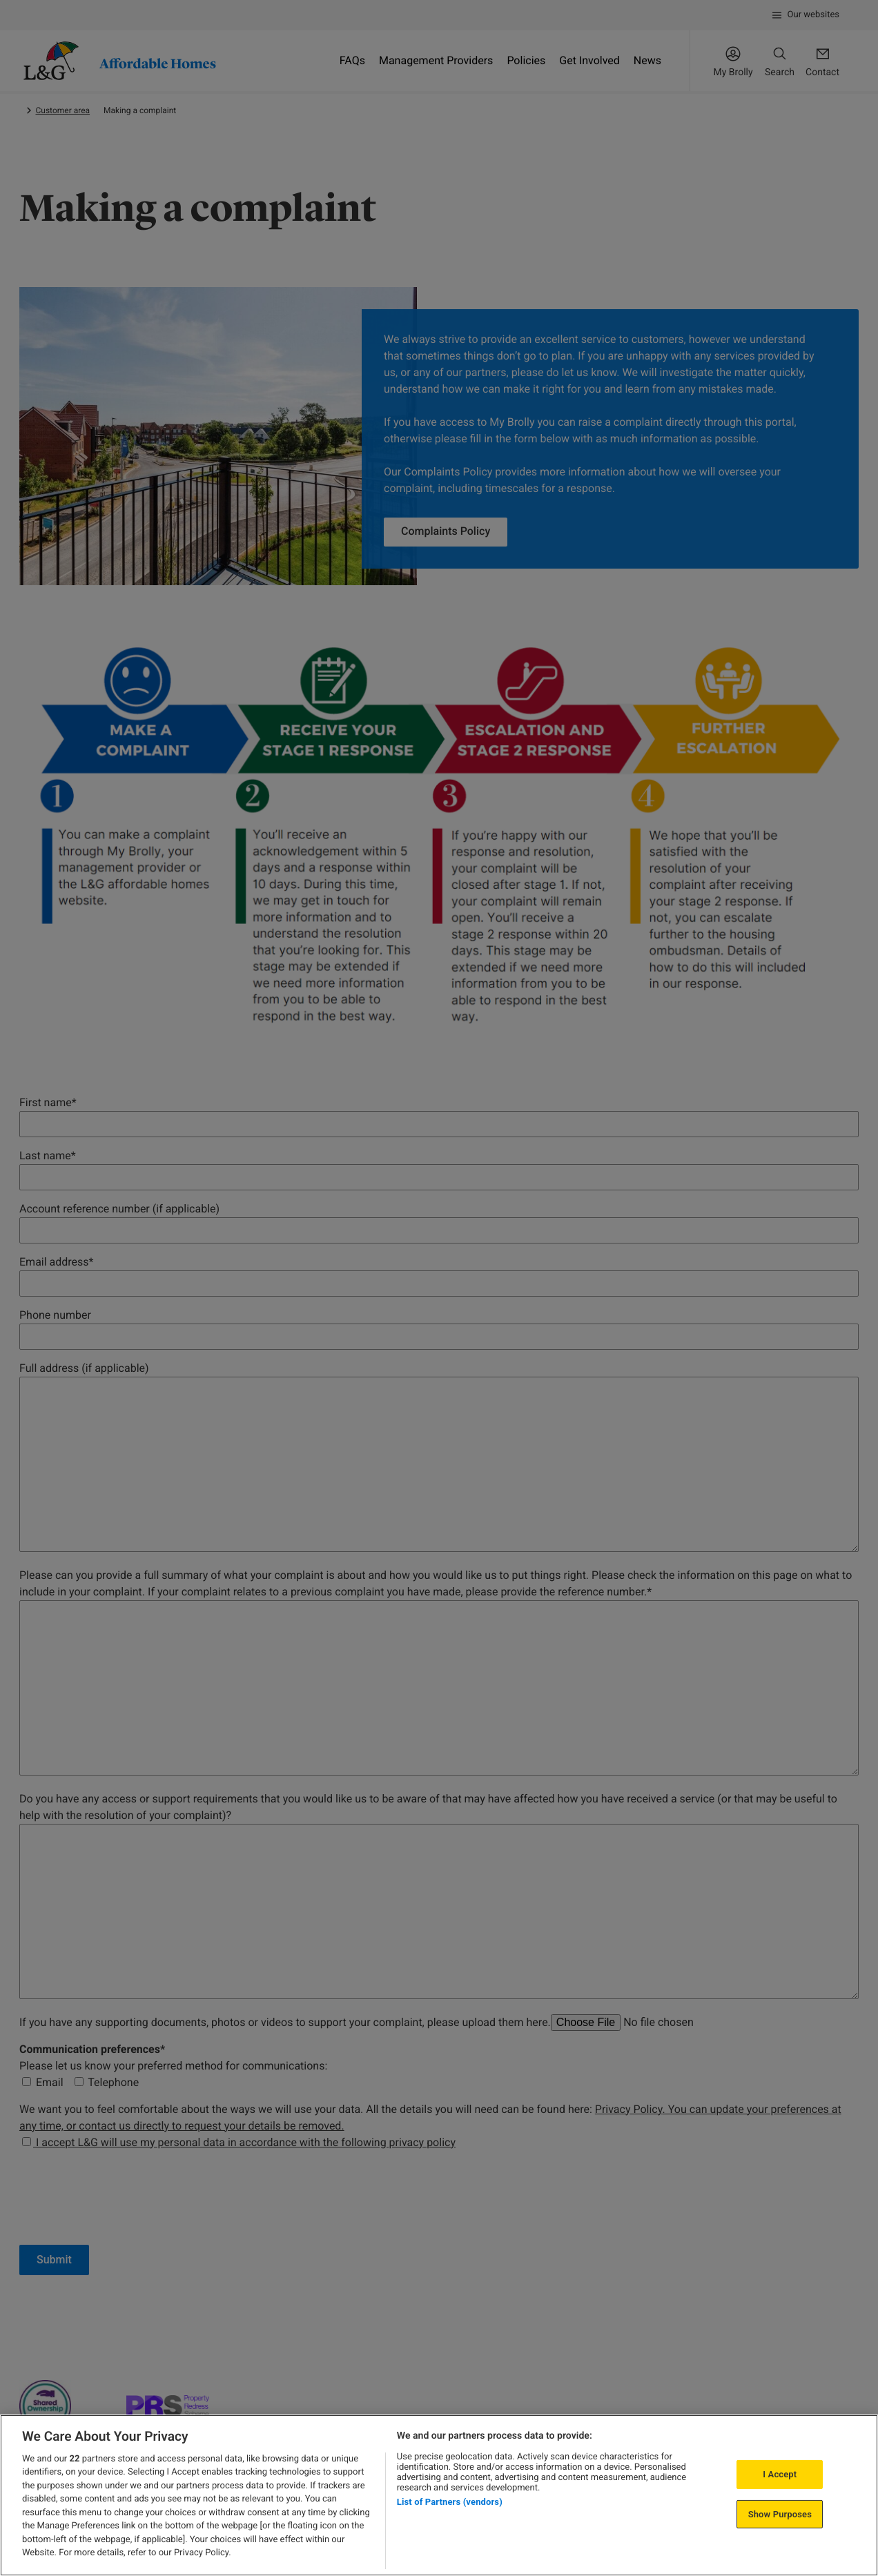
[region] (439, 2495)
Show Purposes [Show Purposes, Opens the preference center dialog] (780, 2513)
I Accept (780, 2474)
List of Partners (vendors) (450, 2502)
